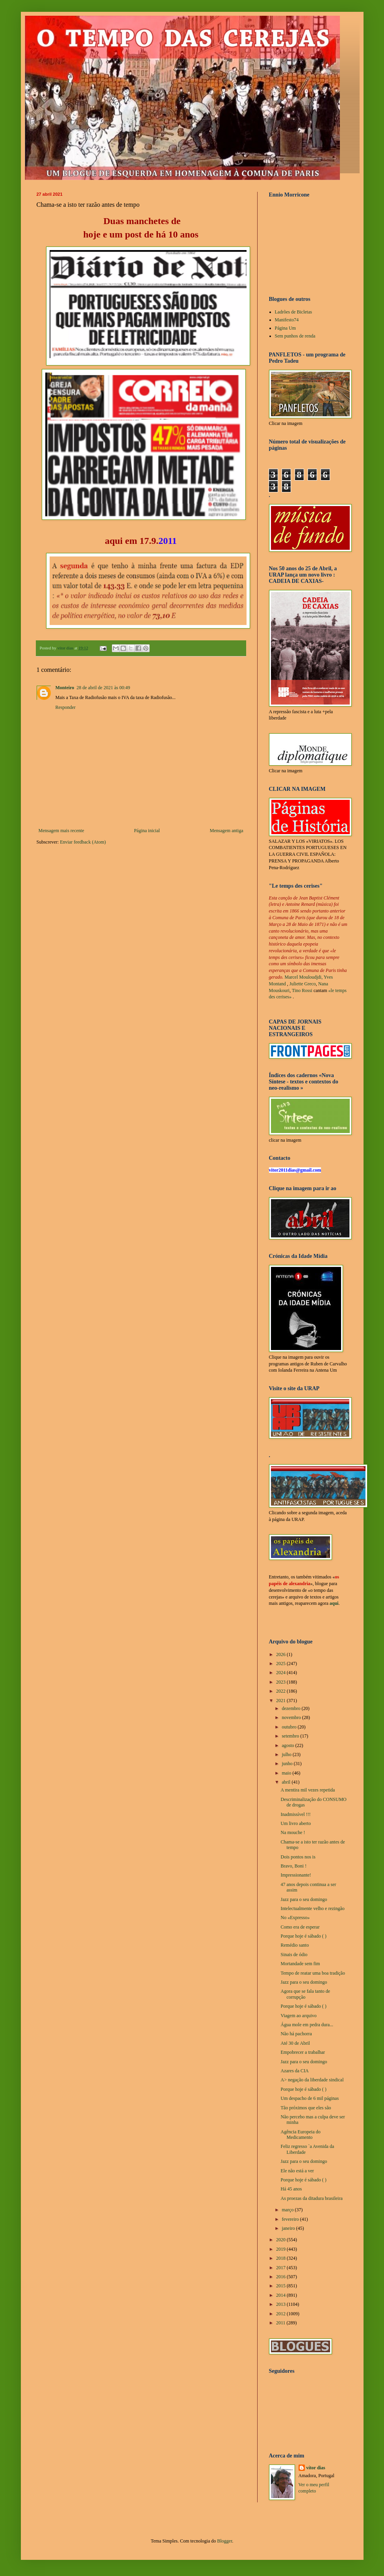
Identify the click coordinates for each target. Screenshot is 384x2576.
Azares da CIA (294, 2070)
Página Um (285, 328)
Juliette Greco (302, 984)
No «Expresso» (295, 1917)
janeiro (289, 2228)
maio (287, 1773)
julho (287, 1754)
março (288, 2210)
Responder (66, 707)
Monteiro (65, 687)
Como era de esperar (299, 1927)
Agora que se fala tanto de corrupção (305, 1993)
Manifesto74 (287, 320)
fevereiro (291, 2219)
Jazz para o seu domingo (303, 1899)
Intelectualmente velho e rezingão (312, 1908)
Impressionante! (295, 1875)
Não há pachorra (296, 2033)
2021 (281, 1700)
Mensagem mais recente (61, 830)
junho (287, 1763)
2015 (281, 2286)
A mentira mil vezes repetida (307, 1790)
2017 (281, 2267)
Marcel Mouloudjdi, (304, 977)
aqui (113, 541)
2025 (281, 1663)
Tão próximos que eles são (305, 2108)
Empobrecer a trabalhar (302, 2052)
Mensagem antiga (226, 830)
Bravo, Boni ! (293, 1866)
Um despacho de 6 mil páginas (309, 2098)
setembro (291, 1736)
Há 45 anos (291, 2189)
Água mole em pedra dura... (306, 2024)
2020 (281, 2239)
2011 (281, 2323)
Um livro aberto (295, 1823)
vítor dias (315, 2467)
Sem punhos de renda (295, 336)
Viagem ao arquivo (298, 2015)
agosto (288, 1745)
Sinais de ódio (293, 1954)
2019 (281, 2249)
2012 (281, 2313)
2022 (281, 1691)
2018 (281, 2258)
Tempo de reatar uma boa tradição (312, 1973)
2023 (281, 1682)
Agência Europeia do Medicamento (300, 2134)
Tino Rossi (302, 990)
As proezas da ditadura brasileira (311, 2198)
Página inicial (147, 830)
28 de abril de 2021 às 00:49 (103, 687)
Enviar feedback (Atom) (83, 842)
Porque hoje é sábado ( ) (303, 1936)
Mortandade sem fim (300, 1963)
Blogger (224, 2541)
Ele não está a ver (297, 2171)
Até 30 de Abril (295, 2043)
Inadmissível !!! (295, 1814)
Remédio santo (294, 1945)
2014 (281, 2295)
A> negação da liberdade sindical (311, 2080)
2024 (281, 1672)
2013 (281, 2304)
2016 (281, 2276)
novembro (292, 1717)
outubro (289, 1727)
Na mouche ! (292, 1832)
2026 (281, 1654)
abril (286, 1782)
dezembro (291, 1708)
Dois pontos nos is (297, 1857)
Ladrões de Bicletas (293, 312)
